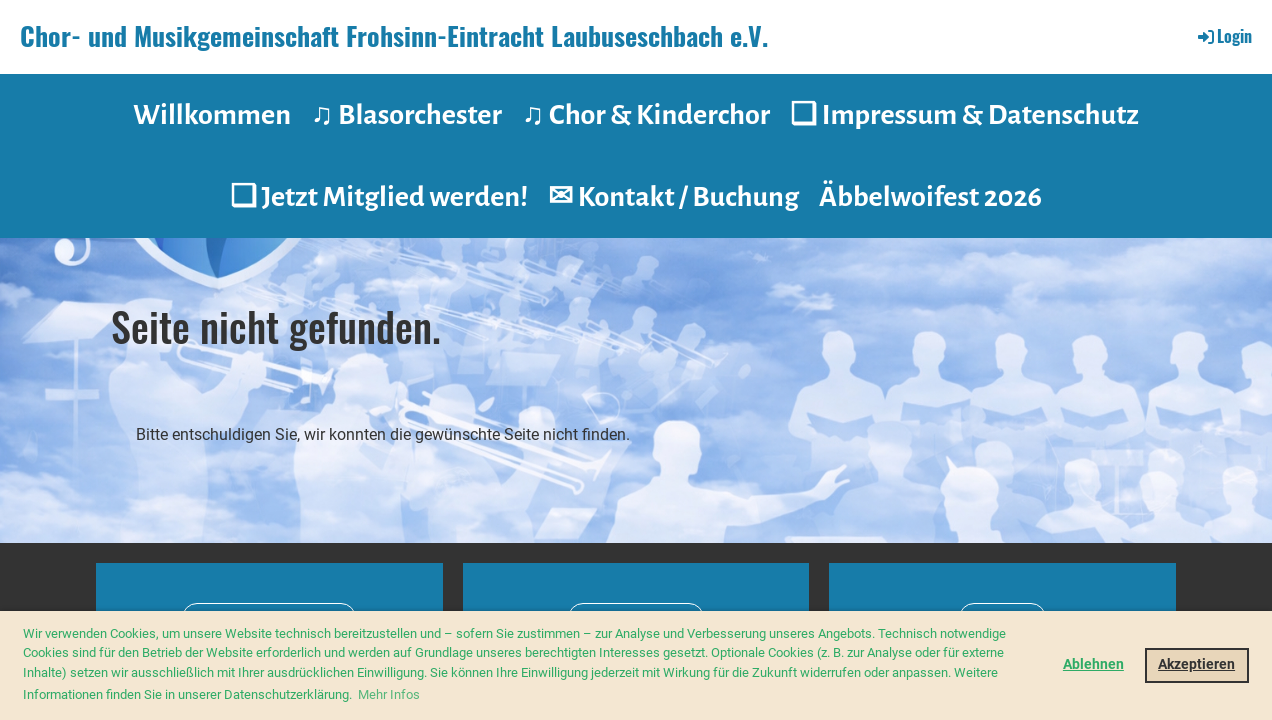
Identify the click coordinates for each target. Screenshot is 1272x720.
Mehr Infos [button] (389, 694)
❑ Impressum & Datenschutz (964, 115)
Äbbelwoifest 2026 (930, 197)
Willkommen (212, 115)
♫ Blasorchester (406, 115)
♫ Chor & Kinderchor (646, 115)
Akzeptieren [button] (1196, 664)
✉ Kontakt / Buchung (673, 197)
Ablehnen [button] (1093, 664)
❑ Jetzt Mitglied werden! (379, 197)
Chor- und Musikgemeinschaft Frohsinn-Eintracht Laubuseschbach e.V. (394, 36)
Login (1223, 36)
